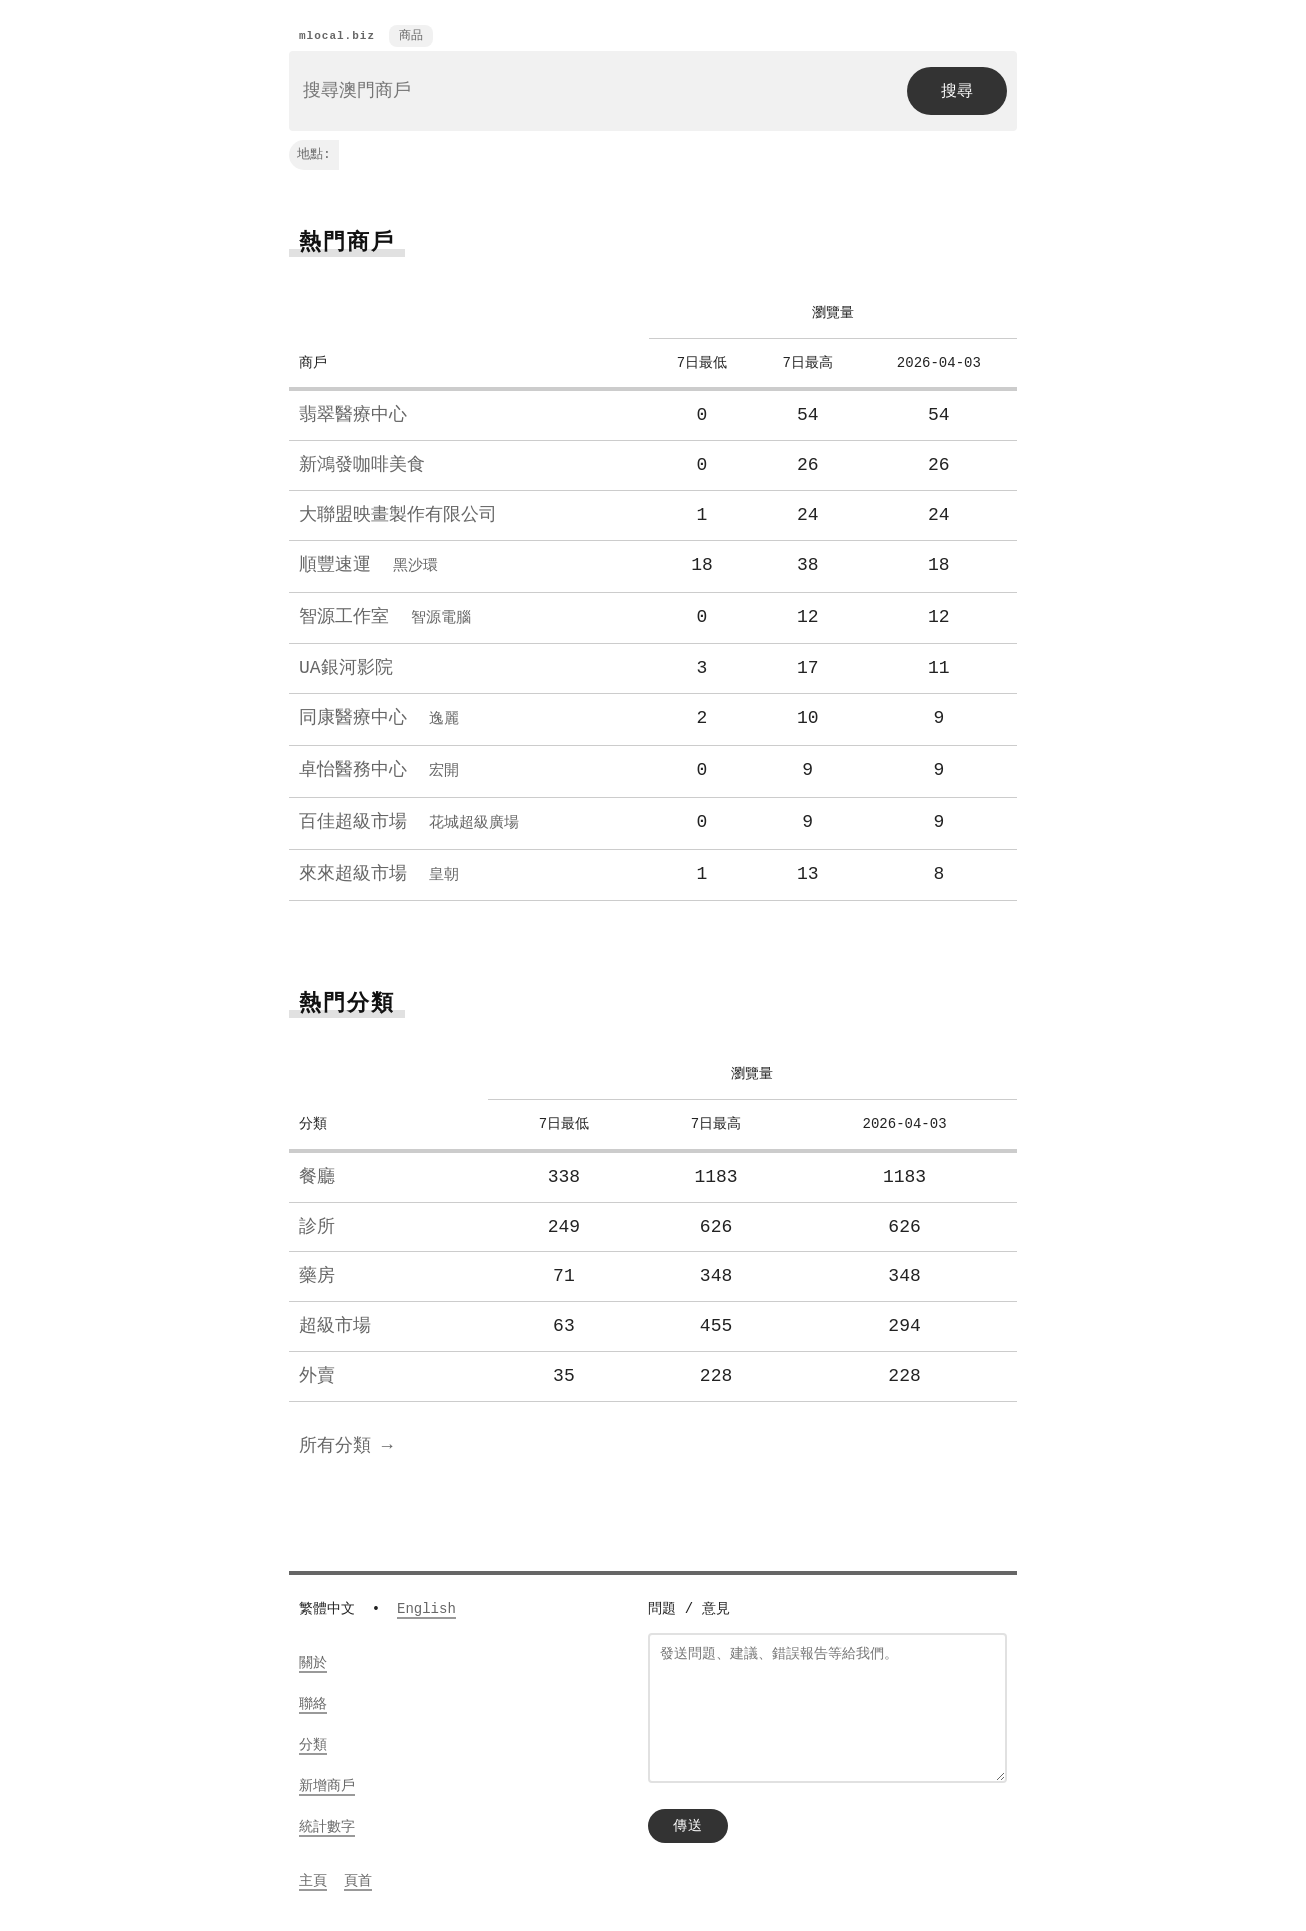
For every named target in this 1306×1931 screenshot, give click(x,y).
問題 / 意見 (688, 1603)
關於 (313, 1657)
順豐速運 (368, 566)
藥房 (317, 1271)
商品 (411, 36)
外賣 (317, 1371)
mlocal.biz (337, 36)
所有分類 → (346, 1441)
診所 (317, 1222)
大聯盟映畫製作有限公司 (398, 516)
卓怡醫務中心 (379, 768)
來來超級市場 (379, 870)
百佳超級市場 (409, 819)
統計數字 (327, 1821)
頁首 (358, 1875)
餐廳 (317, 1172)
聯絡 (313, 1698)
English (426, 1603)
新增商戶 (327, 1780)
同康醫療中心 (379, 717)
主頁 (313, 1875)
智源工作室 (385, 617)
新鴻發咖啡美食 (362, 466)
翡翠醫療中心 (353, 416)
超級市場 (335, 1321)
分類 (313, 1739)
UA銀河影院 (346, 667)
